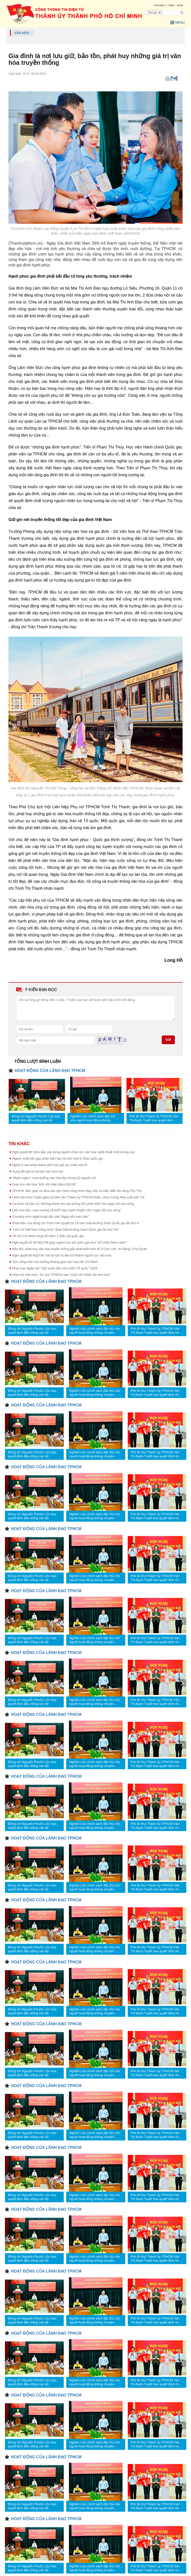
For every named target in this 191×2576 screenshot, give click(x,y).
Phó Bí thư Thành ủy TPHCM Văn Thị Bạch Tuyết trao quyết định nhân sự (153, 1118)
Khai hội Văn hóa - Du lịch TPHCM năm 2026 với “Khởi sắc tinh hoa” (61, 1275)
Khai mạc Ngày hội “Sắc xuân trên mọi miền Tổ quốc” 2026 (54, 1268)
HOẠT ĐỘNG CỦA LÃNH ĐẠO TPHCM (50, 1070)
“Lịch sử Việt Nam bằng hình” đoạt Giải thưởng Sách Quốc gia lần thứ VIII (65, 1229)
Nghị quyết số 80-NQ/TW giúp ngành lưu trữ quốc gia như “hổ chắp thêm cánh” (69, 1242)
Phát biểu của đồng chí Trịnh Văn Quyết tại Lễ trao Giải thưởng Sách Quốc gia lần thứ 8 (75, 1223)
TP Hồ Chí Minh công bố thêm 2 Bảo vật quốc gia (48, 1236)
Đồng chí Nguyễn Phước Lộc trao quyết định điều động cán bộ (36, 1118)
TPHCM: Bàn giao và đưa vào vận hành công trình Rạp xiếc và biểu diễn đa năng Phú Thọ (77, 1191)
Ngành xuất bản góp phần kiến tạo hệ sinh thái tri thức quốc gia (57, 1158)
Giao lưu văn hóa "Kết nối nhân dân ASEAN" (44, 1184)
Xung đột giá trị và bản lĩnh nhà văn (37, 1171)
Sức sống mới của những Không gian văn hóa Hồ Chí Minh (55, 1262)
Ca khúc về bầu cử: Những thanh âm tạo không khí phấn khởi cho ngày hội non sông (73, 1204)
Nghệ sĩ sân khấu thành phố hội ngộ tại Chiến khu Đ (49, 1165)
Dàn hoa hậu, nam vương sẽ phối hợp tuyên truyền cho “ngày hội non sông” (66, 1210)
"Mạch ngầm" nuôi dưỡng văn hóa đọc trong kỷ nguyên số (54, 1178)
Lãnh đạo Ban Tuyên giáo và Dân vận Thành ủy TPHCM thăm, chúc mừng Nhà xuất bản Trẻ (78, 1197)
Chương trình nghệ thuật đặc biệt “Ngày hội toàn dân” (50, 1216)
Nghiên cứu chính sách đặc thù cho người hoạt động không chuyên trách (92, 1118)
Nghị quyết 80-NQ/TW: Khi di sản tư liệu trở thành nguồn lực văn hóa (61, 1255)
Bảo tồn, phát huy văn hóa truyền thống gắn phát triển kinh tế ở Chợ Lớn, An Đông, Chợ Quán (79, 1249)
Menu (177, 23)
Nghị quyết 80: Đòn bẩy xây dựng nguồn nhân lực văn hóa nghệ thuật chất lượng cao (73, 1152)
